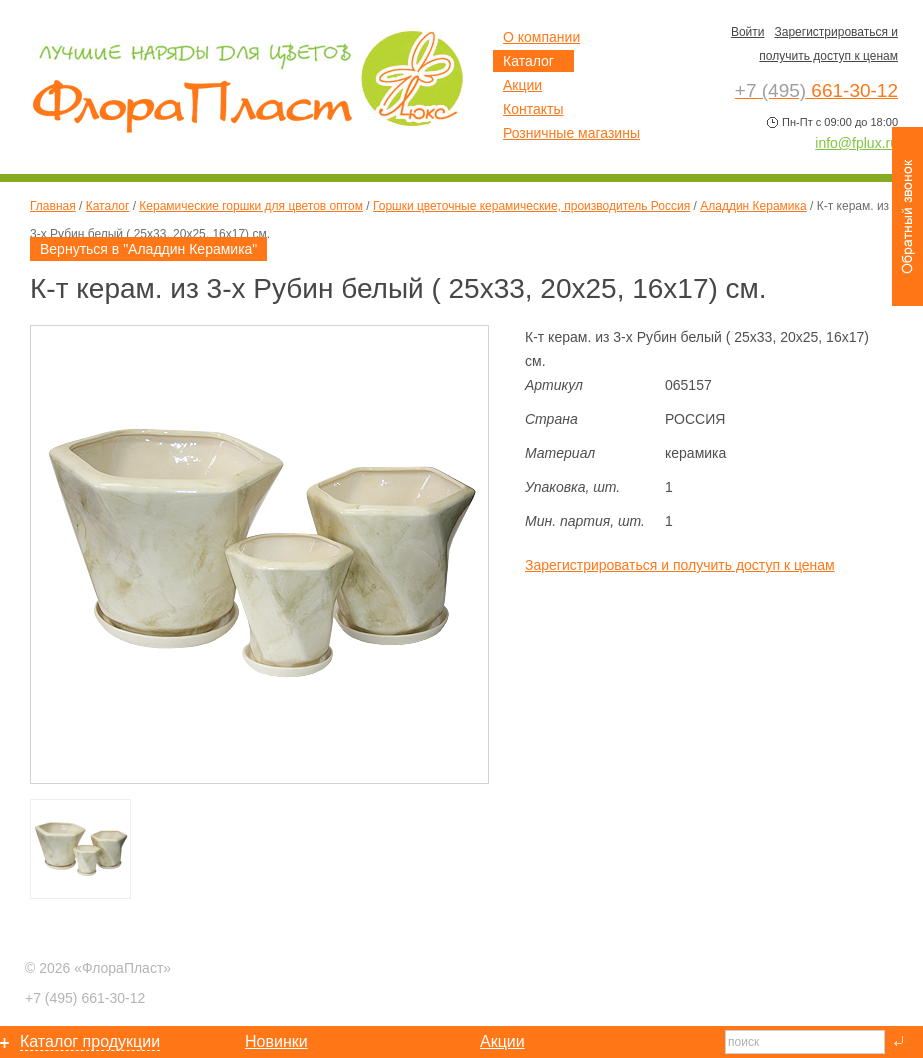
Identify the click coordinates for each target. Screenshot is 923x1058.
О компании (541, 37)
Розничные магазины (571, 133)
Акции (522, 85)
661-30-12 (85, 998)
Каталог (108, 206)
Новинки (276, 1041)
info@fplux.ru (856, 143)
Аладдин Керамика (753, 206)
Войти (748, 32)
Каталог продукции (90, 1041)
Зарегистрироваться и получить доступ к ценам (680, 565)
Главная (53, 206)
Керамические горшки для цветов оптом (251, 206)
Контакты (533, 109)
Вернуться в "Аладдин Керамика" (148, 249)
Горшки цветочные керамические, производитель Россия (531, 206)
